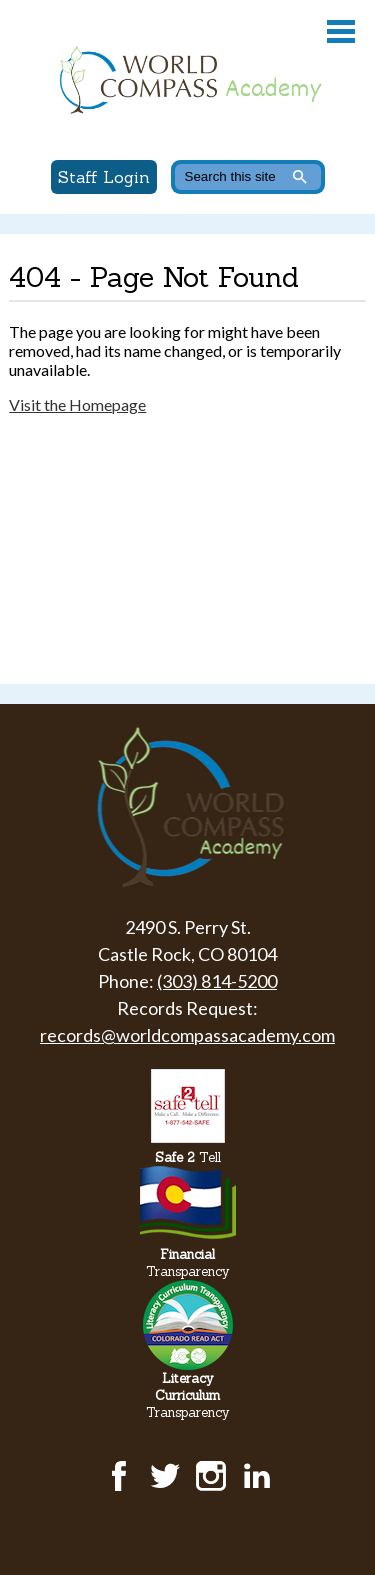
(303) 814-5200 (217, 981)
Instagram (211, 1476)
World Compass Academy (187, 80)
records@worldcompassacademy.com (187, 1035)
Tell (188, 1157)
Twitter (165, 1476)
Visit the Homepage (77, 404)
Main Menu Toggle (341, 31)
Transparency (188, 1263)
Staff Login (104, 177)
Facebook (119, 1476)
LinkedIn (257, 1476)
